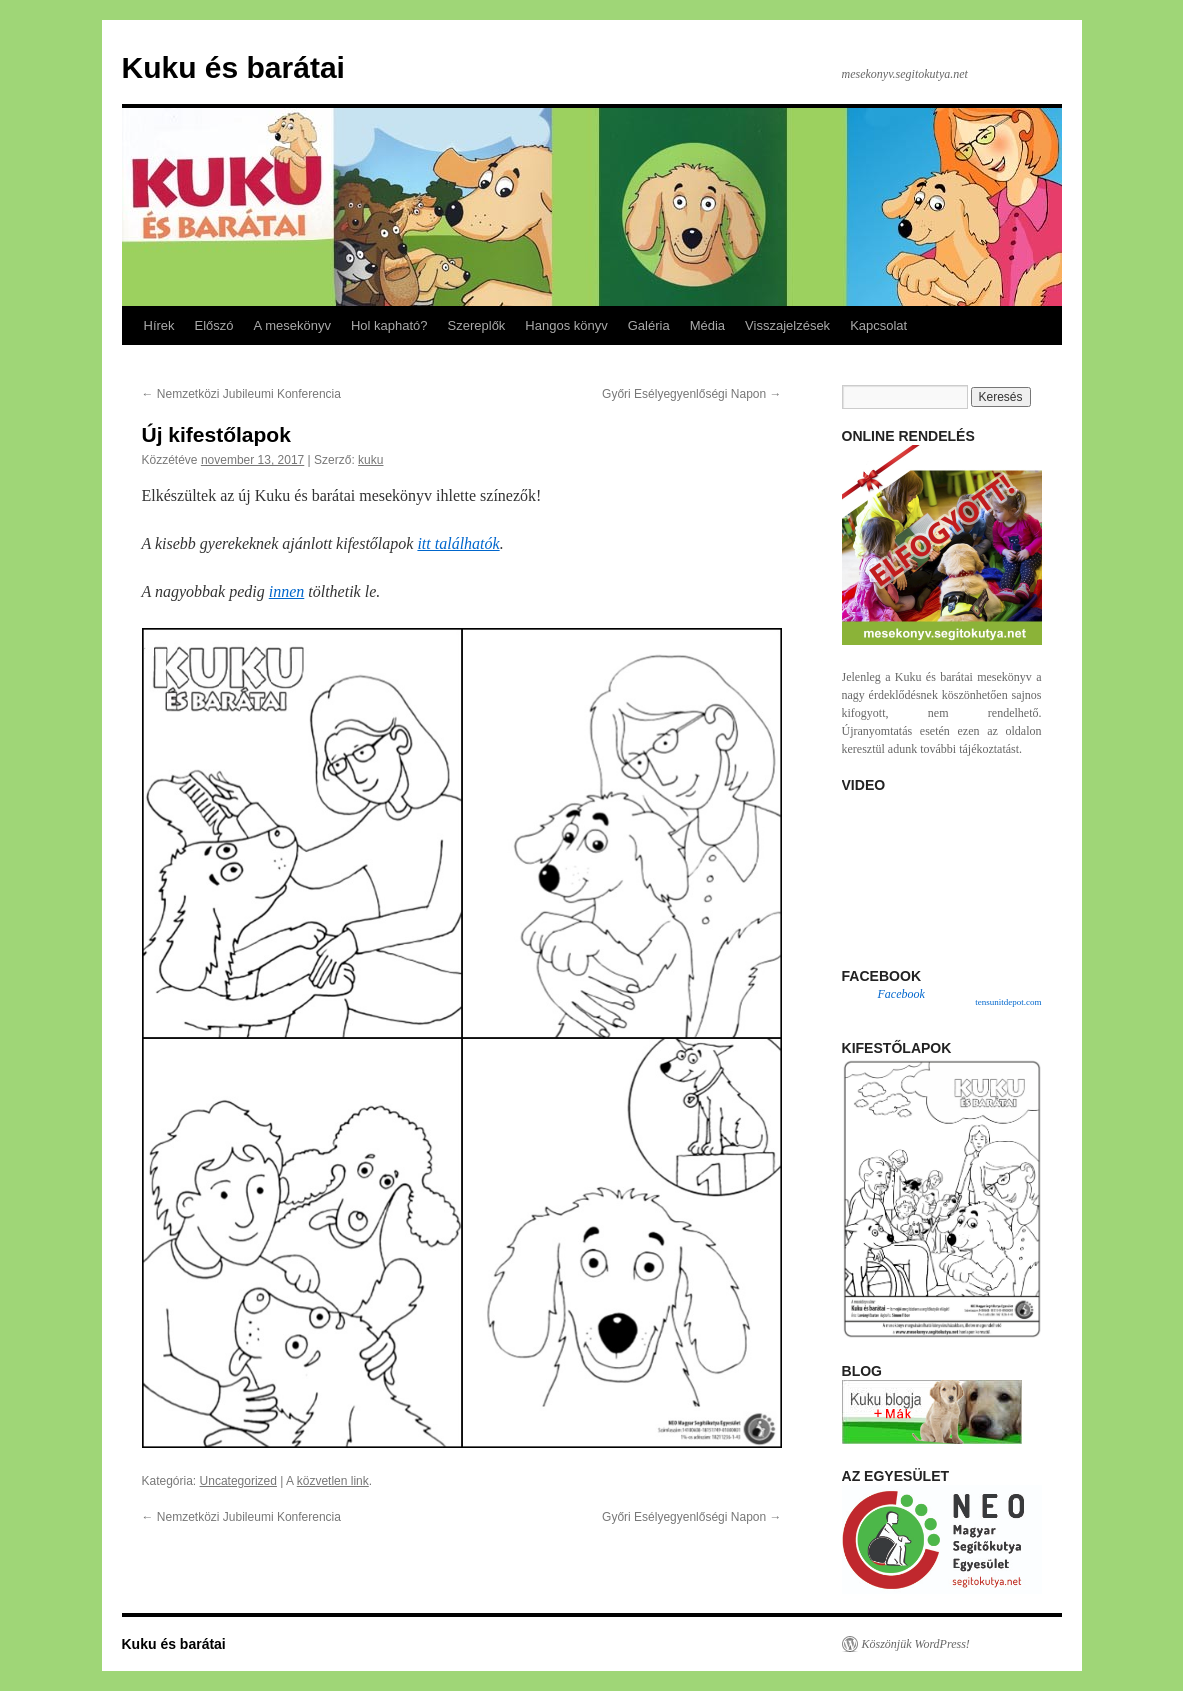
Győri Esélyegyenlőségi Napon (691, 394)
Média (707, 325)
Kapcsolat (878, 325)
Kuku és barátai (233, 67)
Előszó (214, 325)
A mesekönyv (292, 325)
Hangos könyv (566, 325)
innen (287, 591)
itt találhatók (458, 543)
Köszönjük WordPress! (916, 1644)
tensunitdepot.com (1008, 1002)
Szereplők (477, 325)
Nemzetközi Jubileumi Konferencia (241, 394)
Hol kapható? (389, 325)
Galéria (649, 325)
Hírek (159, 325)
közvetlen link (333, 1481)
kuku (370, 460)
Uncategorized (238, 1481)
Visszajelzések (787, 325)
